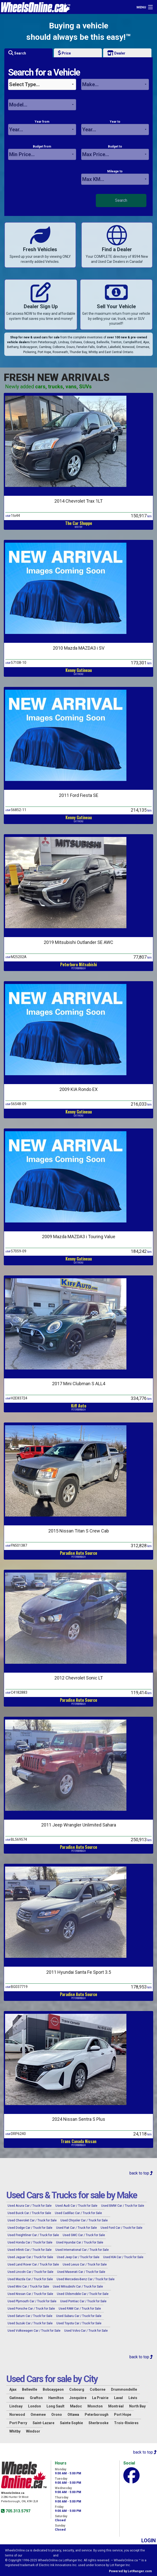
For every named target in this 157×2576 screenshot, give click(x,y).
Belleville (29, 2389)
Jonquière (77, 2398)
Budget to (115, 152)
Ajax (12, 2389)
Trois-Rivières (126, 2423)
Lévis (132, 2398)
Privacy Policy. (70, 2555)
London (34, 2406)
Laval (118, 2398)
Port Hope (122, 2415)
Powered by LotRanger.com (130, 2571)
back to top (141, 2173)
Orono (56, 2415)
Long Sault (55, 2406)
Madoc (76, 2406)
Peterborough (96, 2415)
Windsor (33, 2431)
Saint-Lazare (43, 2423)
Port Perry (18, 2423)
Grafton (36, 2398)
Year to (115, 127)
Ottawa (73, 2415)
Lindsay (16, 2406)
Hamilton (56, 2398)
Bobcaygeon (53, 2389)
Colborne (97, 2389)
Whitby (14, 2431)
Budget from (42, 152)
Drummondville (124, 2389)
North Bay (137, 2406)
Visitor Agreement (37, 2555)
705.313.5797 (17, 2511)
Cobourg (76, 2389)
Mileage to (115, 177)
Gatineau (16, 2398)
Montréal (116, 2406)
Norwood (17, 2415)
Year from (42, 127)
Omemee (38, 2415)
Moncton (95, 2406)
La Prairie (100, 2398)
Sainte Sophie (71, 2423)
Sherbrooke (98, 2423)
